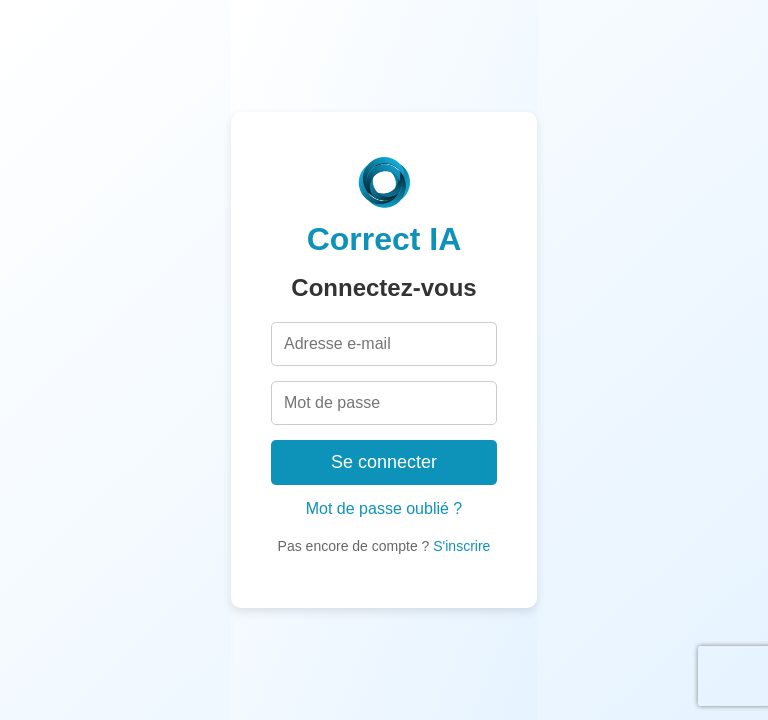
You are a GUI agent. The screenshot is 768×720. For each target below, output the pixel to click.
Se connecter (384, 462)
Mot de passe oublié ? (384, 508)
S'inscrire (461, 546)
